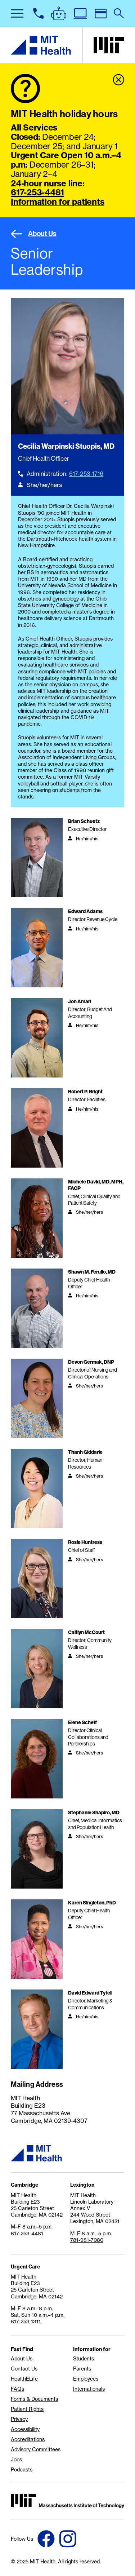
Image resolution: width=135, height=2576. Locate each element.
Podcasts (21, 2469)
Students (83, 2358)
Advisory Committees (35, 2449)
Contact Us (24, 2368)
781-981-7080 (86, 2240)
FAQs (17, 2388)
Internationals (89, 2388)
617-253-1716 (86, 473)
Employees (85, 2378)
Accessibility (25, 2429)
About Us (34, 233)
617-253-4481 (37, 192)
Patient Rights (27, 2409)
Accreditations (28, 2439)
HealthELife (24, 2378)
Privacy (19, 2419)
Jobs (16, 2459)
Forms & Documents (34, 2399)
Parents (82, 2368)
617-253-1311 (26, 2321)
